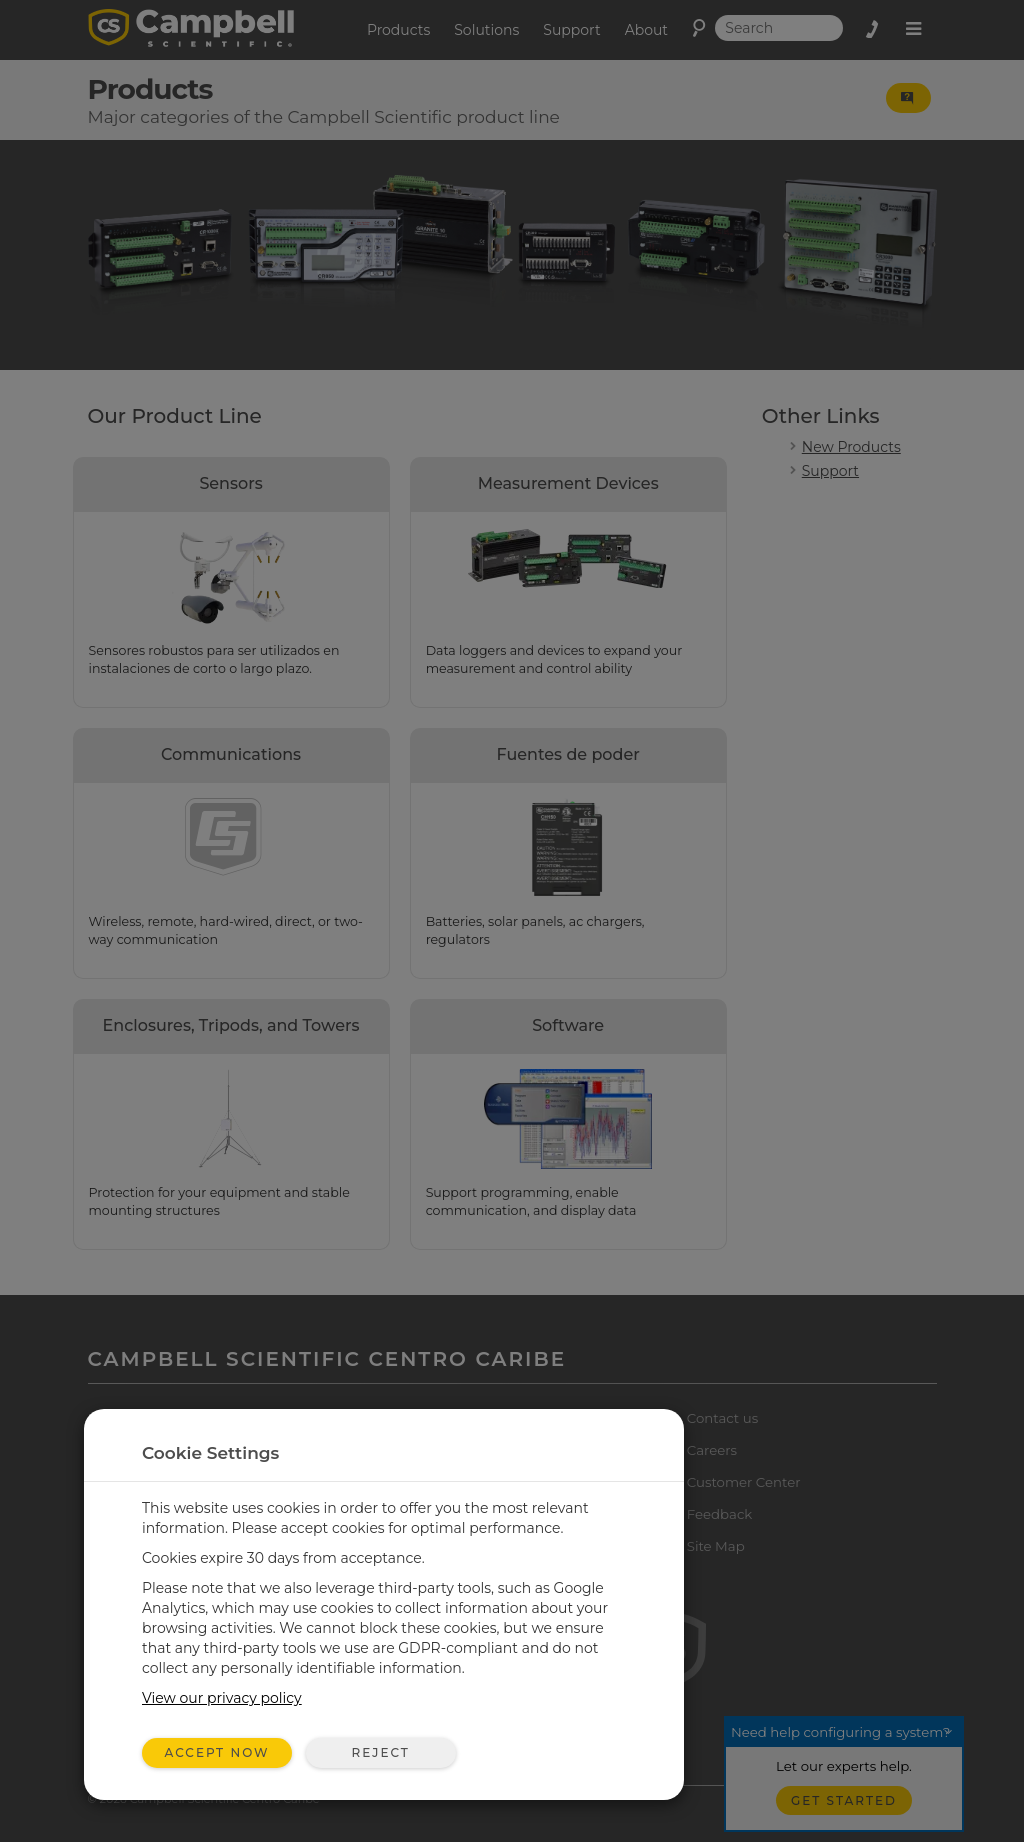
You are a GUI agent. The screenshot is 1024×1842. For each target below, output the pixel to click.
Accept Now (217, 1752)
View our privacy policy (222, 1698)
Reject (380, 1752)
